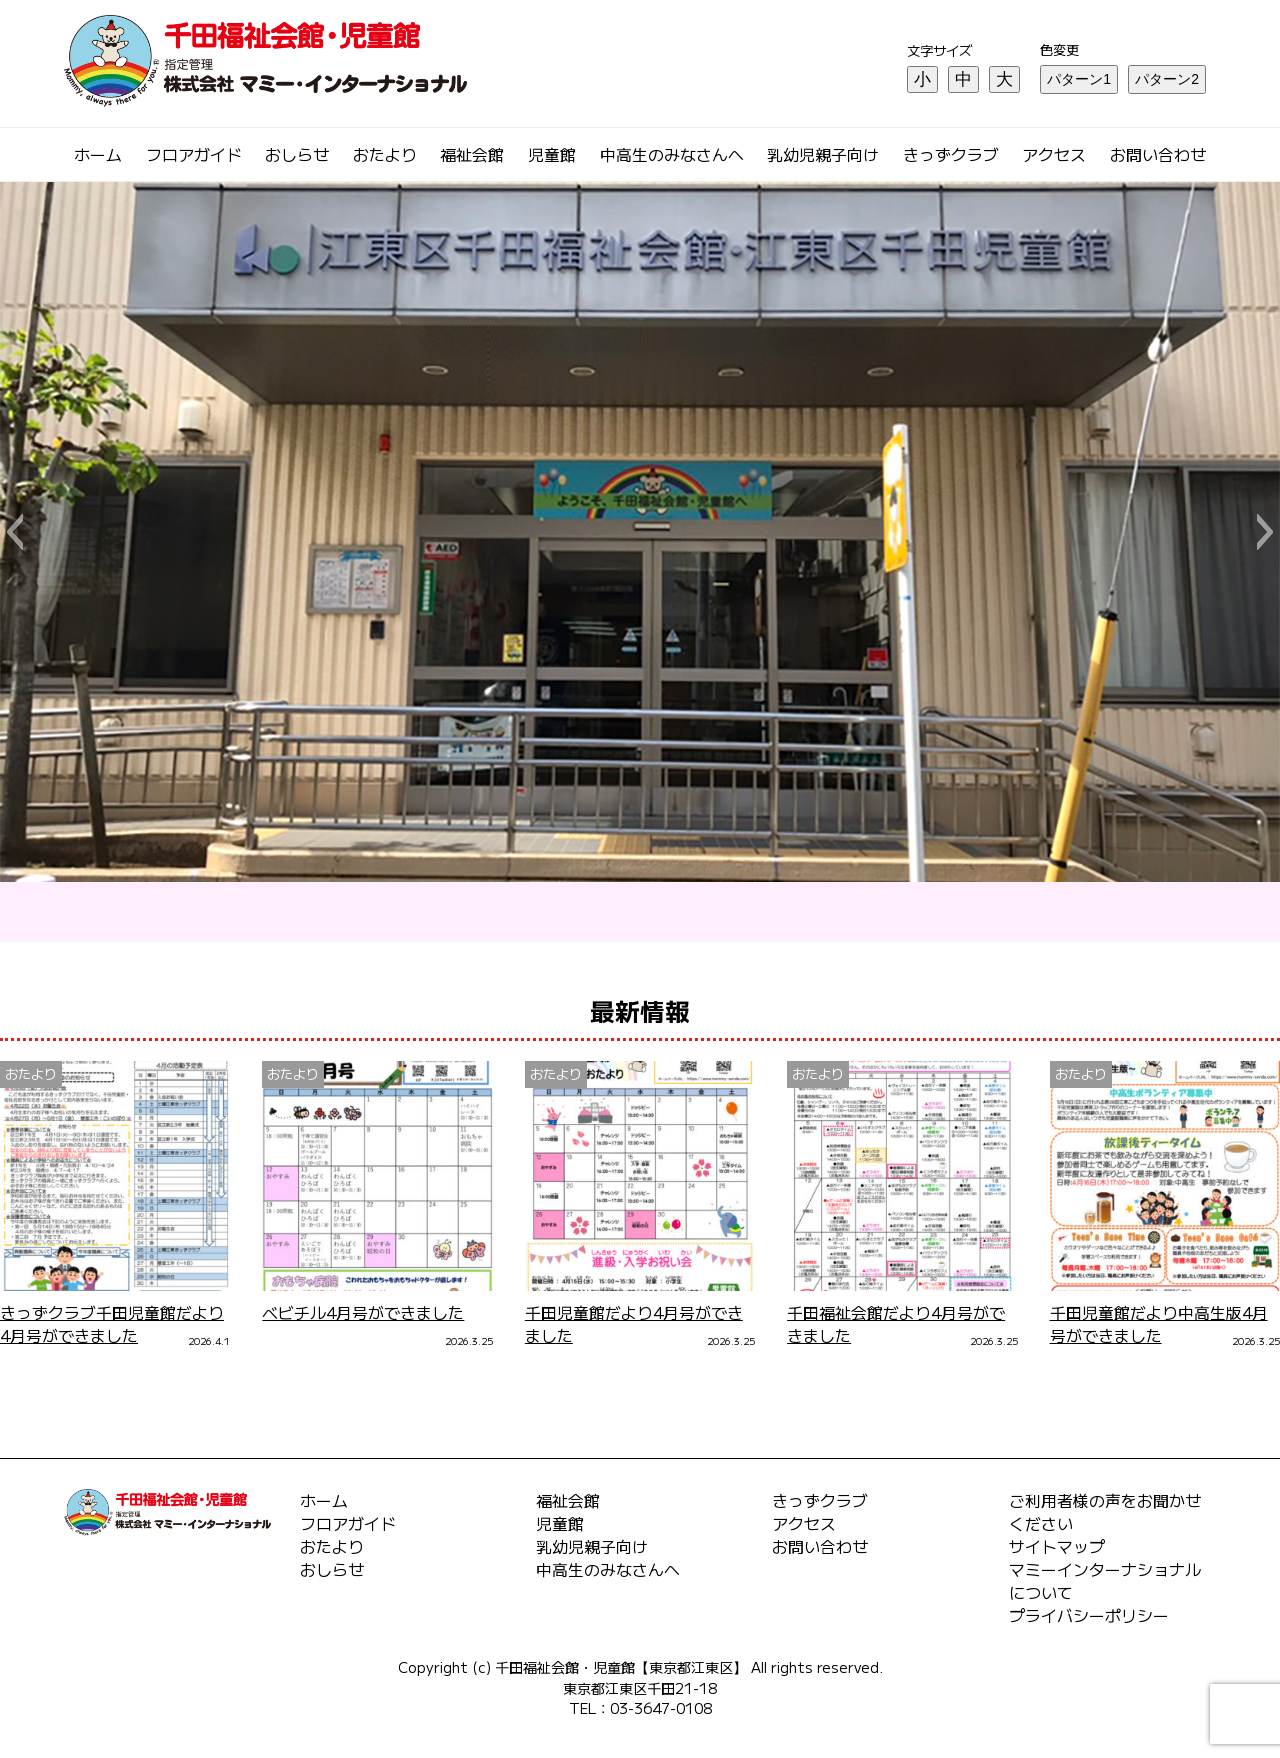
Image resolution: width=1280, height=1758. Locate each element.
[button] (14, 532)
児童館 (552, 154)
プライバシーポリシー (1089, 1615)
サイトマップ (1057, 1546)
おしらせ (297, 154)
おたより (385, 154)
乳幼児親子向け (823, 154)
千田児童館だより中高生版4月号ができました (1159, 1324)
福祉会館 (472, 154)
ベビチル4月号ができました (363, 1312)
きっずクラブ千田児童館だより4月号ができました (112, 1324)
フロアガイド (194, 154)
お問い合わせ (1158, 154)
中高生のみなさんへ (672, 154)
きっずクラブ (951, 154)
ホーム (98, 154)
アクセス (1054, 154)
